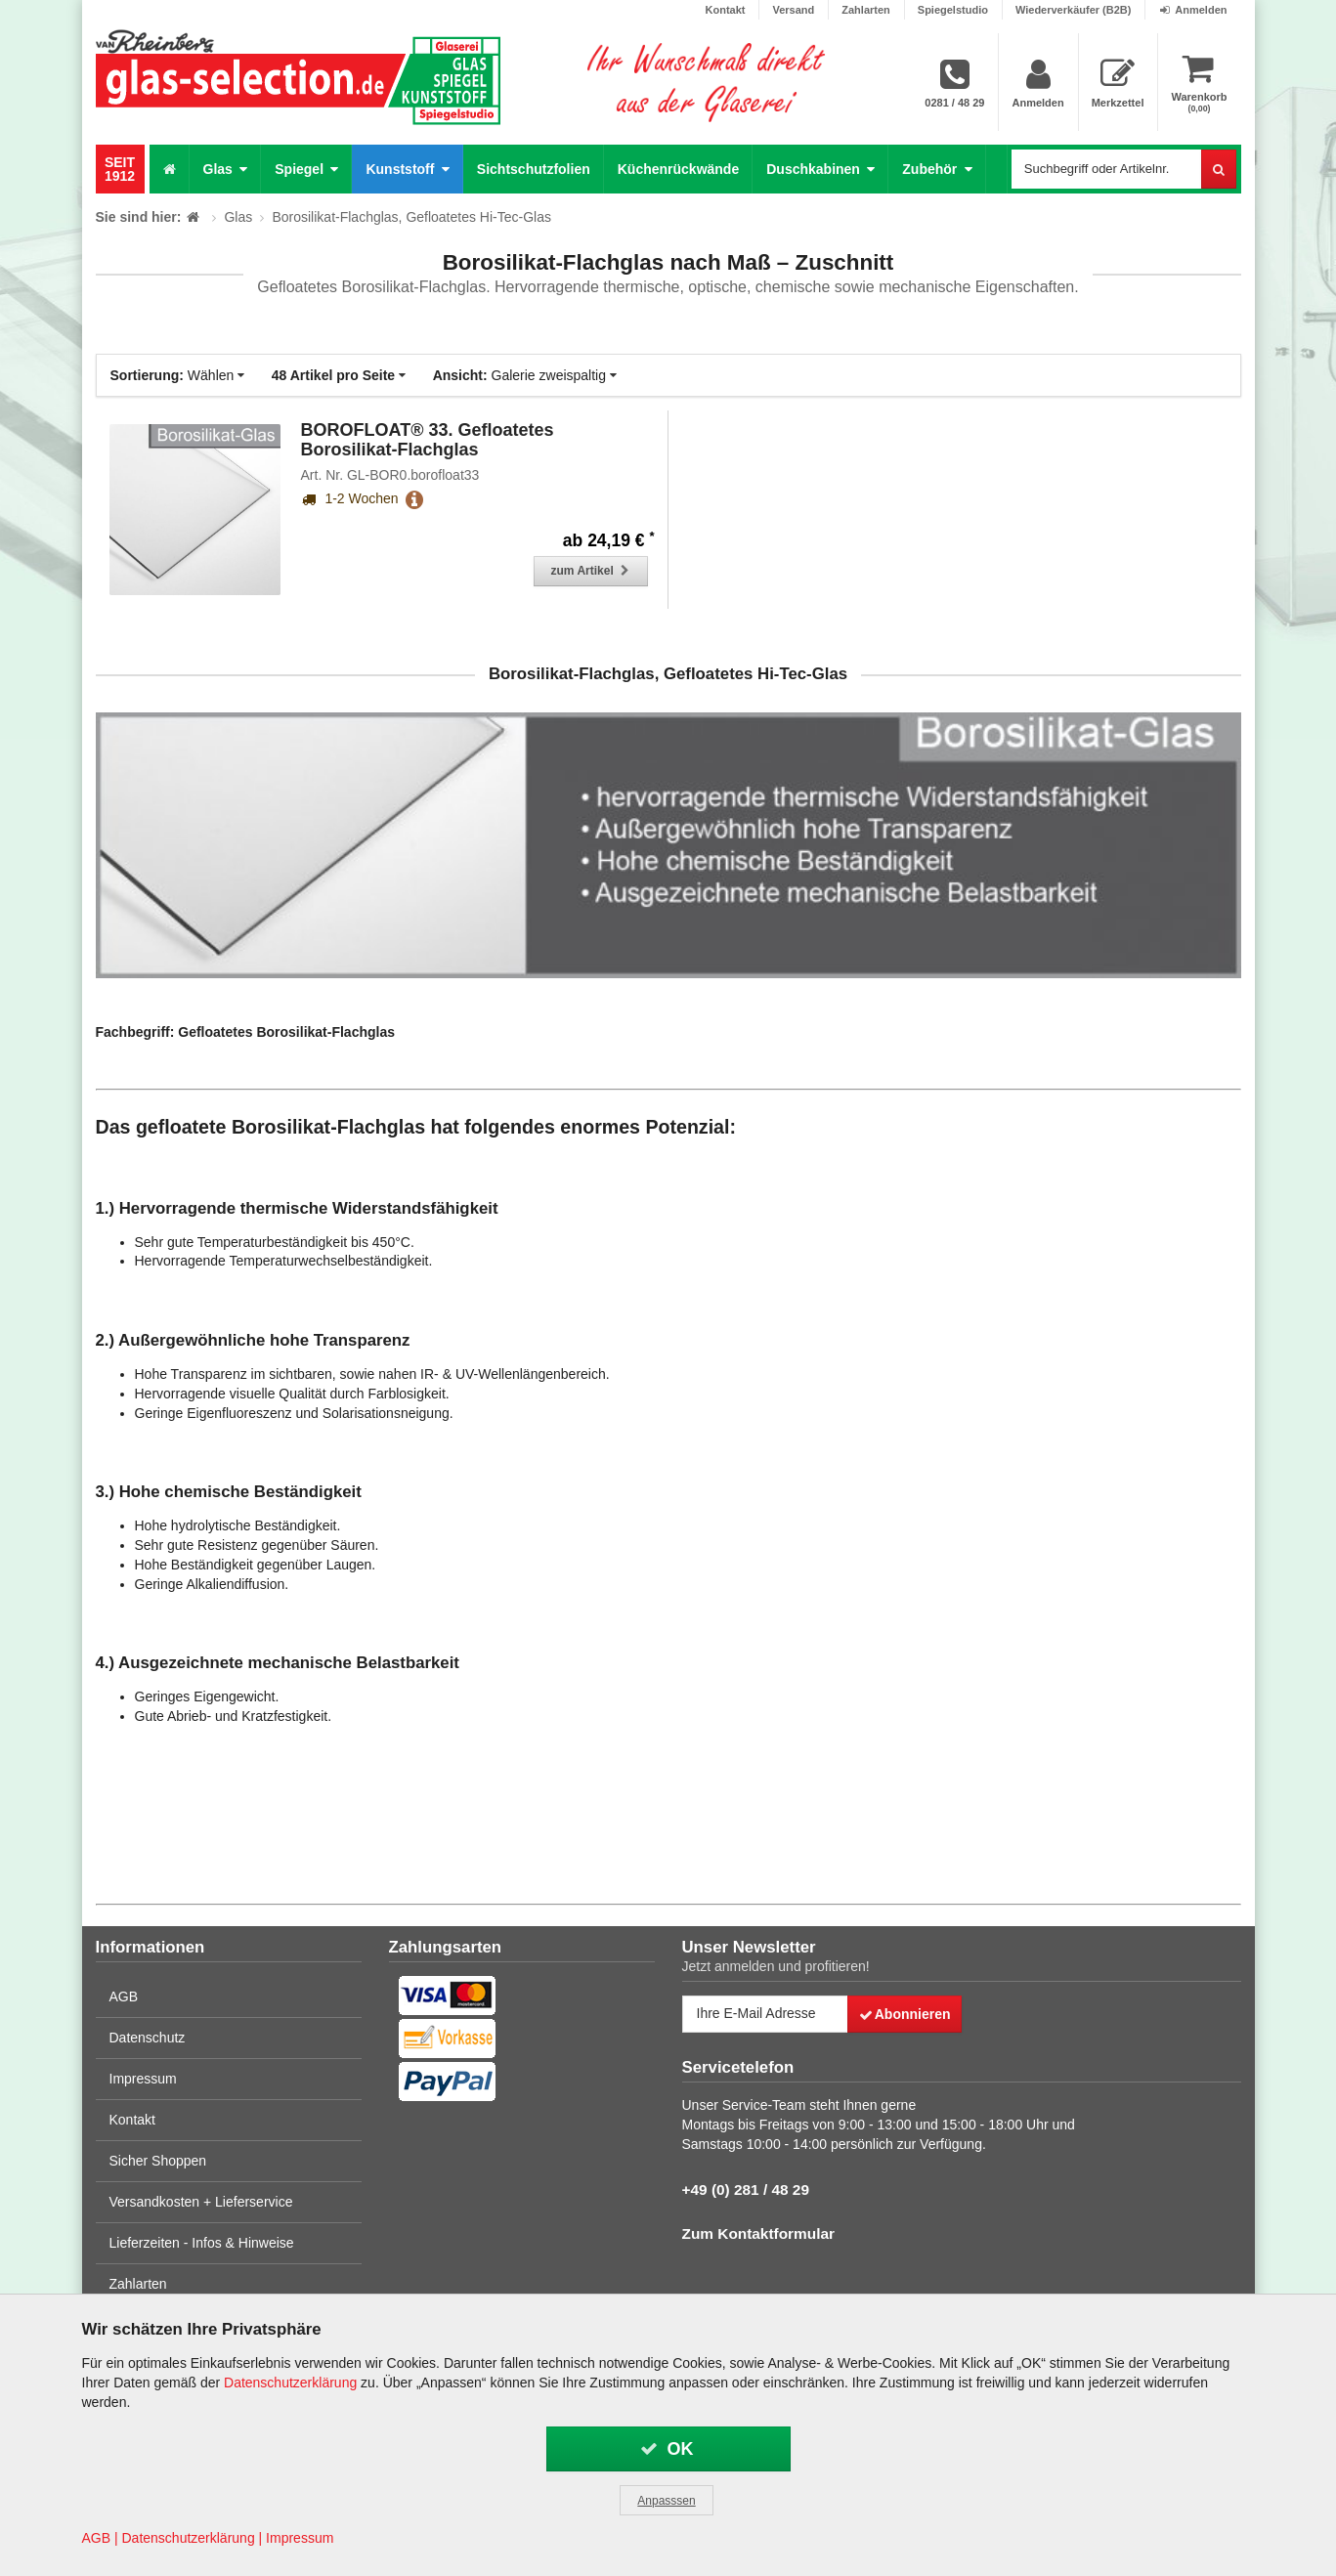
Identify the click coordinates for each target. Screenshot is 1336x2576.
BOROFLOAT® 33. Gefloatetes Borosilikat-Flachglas (427, 439)
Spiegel (306, 168)
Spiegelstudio (953, 10)
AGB (124, 1996)
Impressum (143, 2078)
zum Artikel (592, 571)
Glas (225, 168)
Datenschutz (147, 2037)
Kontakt (726, 10)
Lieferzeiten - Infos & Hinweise (201, 2243)
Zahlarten (865, 10)
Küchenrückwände (678, 169)
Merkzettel (1118, 82)
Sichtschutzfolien (533, 169)
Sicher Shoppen (158, 2160)
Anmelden (1192, 10)
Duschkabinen (820, 168)
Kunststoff (407, 168)
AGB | (100, 2538)
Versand (793, 10)
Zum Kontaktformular (758, 2233)
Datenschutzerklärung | (191, 2538)
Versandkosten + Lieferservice (201, 2202)
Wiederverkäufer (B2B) (1073, 10)
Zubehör (936, 168)
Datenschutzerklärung (290, 2382)
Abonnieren (904, 2014)
